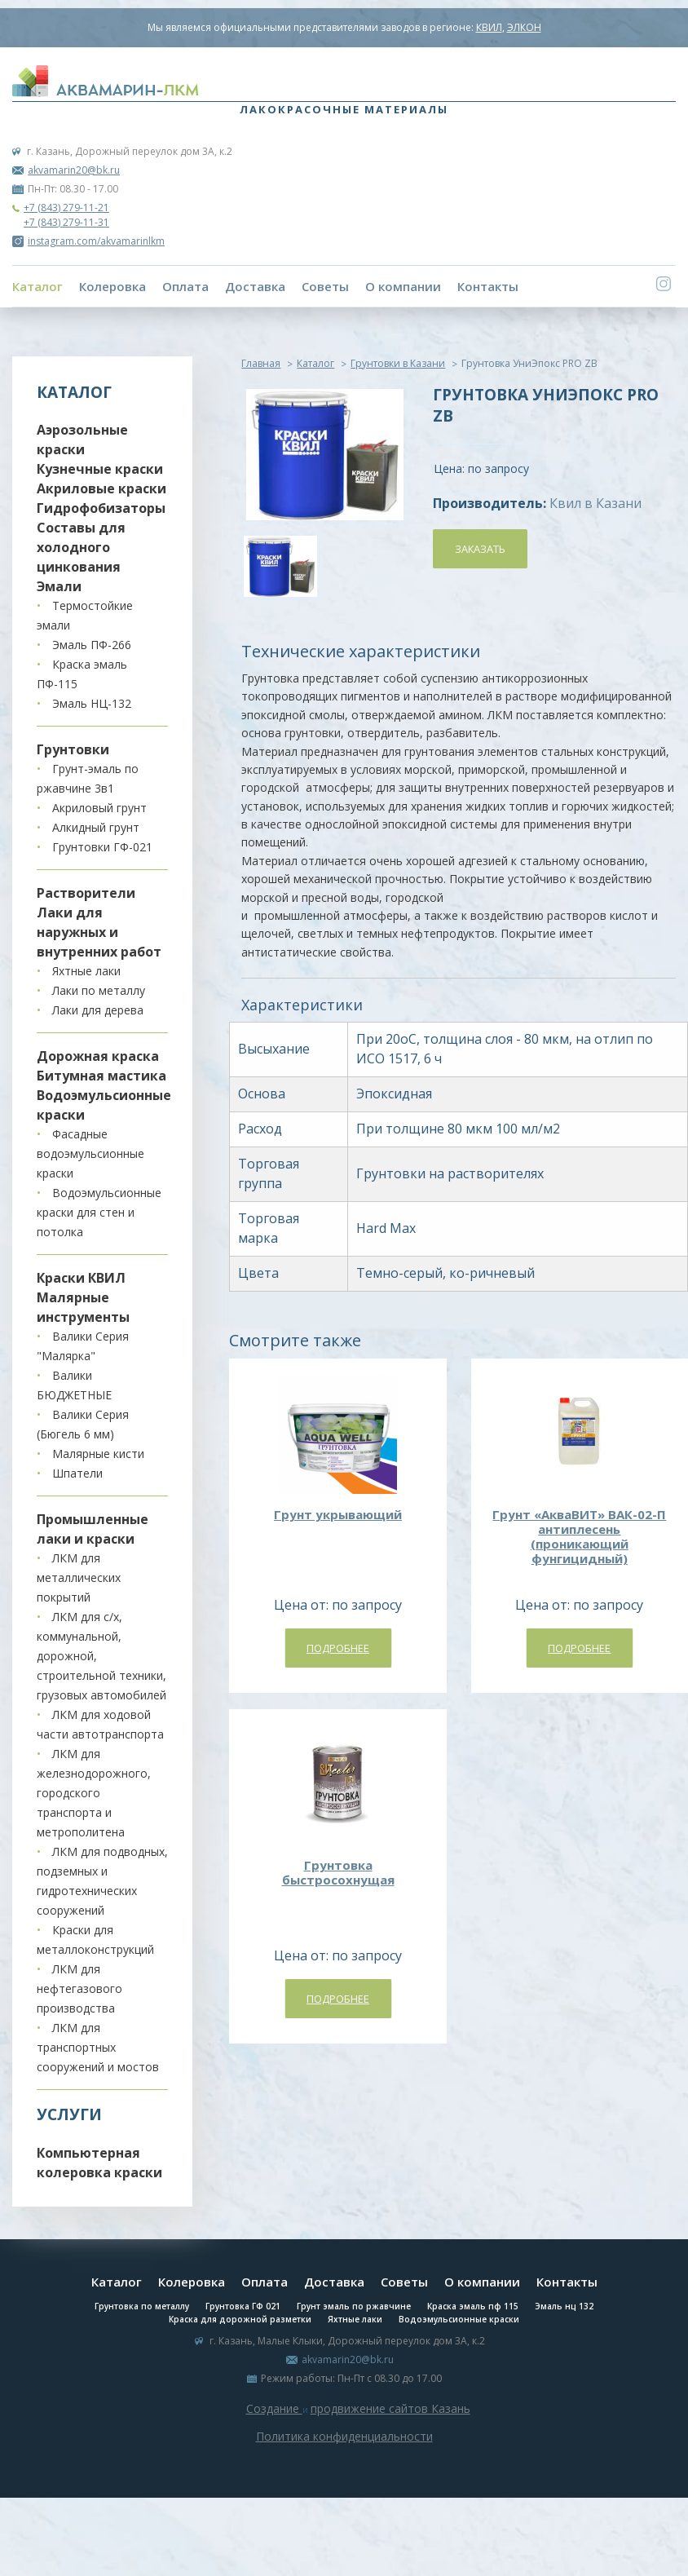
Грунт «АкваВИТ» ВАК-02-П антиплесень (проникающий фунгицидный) (579, 1536)
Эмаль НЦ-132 (91, 703)
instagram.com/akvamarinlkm (88, 241)
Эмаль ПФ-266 (91, 644)
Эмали (59, 586)
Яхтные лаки (86, 971)
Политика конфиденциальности (344, 2436)
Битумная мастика (101, 1076)
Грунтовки (73, 749)
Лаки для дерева (97, 1010)
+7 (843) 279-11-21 (66, 207)
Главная (260, 363)
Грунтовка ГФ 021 (242, 2306)
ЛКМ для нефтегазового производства (79, 1988)
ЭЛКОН (524, 27)
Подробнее (338, 1648)
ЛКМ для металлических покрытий (79, 1577)
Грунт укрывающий (338, 1514)
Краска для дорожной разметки (240, 2319)
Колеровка (112, 286)
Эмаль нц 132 (564, 2306)
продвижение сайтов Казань (390, 2408)
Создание (274, 2408)
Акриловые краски (101, 488)
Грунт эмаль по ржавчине (354, 2306)
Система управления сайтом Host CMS (344, 2455)
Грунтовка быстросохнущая (338, 1872)
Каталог (37, 286)
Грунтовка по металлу (142, 2306)
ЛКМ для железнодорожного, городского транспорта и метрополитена (94, 1793)
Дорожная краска (98, 1056)
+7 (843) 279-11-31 (66, 222)
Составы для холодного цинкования (81, 547)
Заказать (480, 548)
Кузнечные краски (100, 469)
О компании (403, 286)
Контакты (487, 286)
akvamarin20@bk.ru (74, 170)
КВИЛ (489, 27)
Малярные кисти (98, 1453)
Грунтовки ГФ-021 (102, 847)
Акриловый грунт (99, 807)
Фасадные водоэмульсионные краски (90, 1153)
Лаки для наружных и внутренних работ (99, 932)
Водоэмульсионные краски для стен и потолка (99, 1212)
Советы (325, 286)
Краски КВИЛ (81, 1278)
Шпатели (77, 1473)
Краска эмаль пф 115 (472, 2306)
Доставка (255, 286)
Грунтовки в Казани (398, 363)
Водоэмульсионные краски (459, 2319)
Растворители (86, 893)
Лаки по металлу (98, 990)
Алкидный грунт (95, 827)
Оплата (185, 286)
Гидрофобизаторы (101, 508)
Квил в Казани (595, 503)
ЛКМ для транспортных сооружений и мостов (98, 2047)
